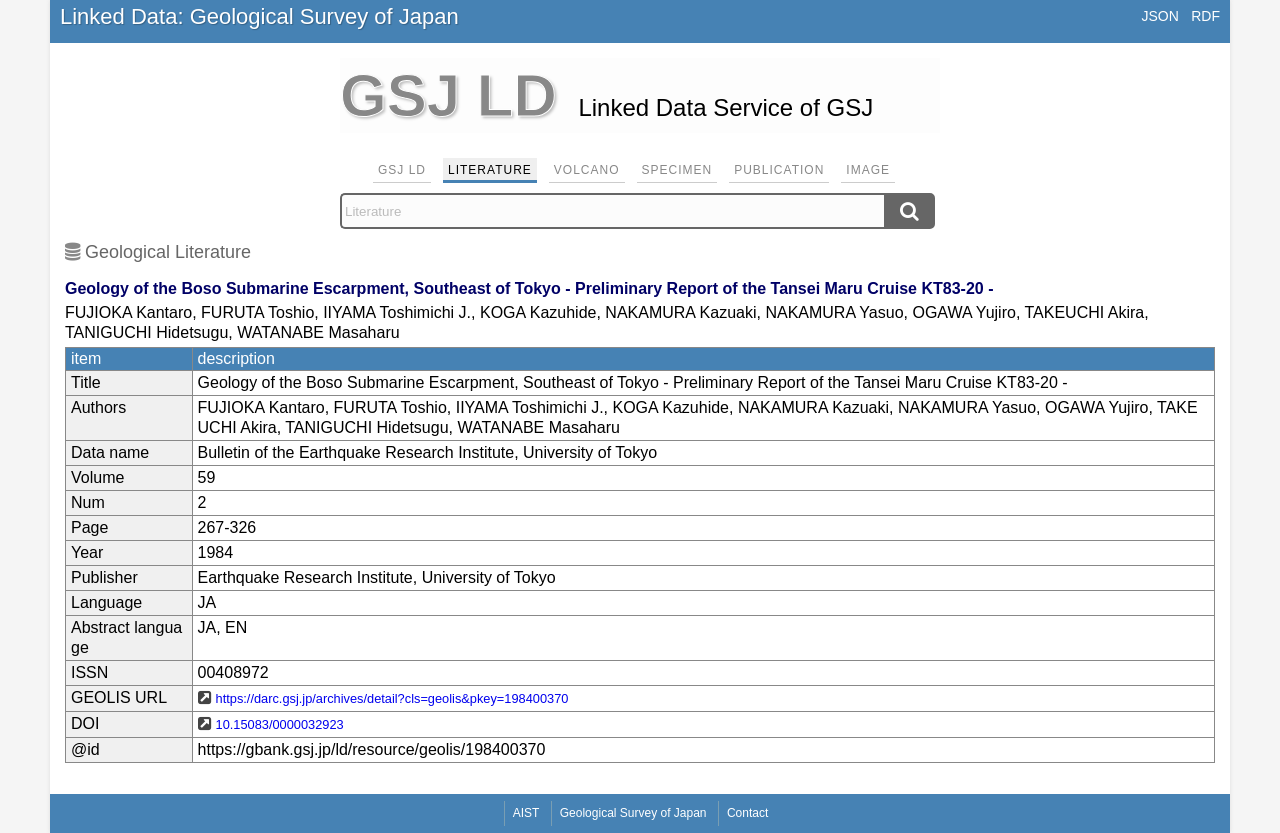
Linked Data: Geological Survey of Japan (259, 16)
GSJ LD (402, 170)
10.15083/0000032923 (280, 724)
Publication (779, 170)
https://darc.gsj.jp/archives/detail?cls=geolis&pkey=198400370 (392, 698)
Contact (747, 813)
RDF (1205, 16)
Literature (490, 170)
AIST (526, 813)
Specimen (677, 170)
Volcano (587, 170)
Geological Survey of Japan (633, 813)
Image (868, 170)
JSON (1159, 16)
